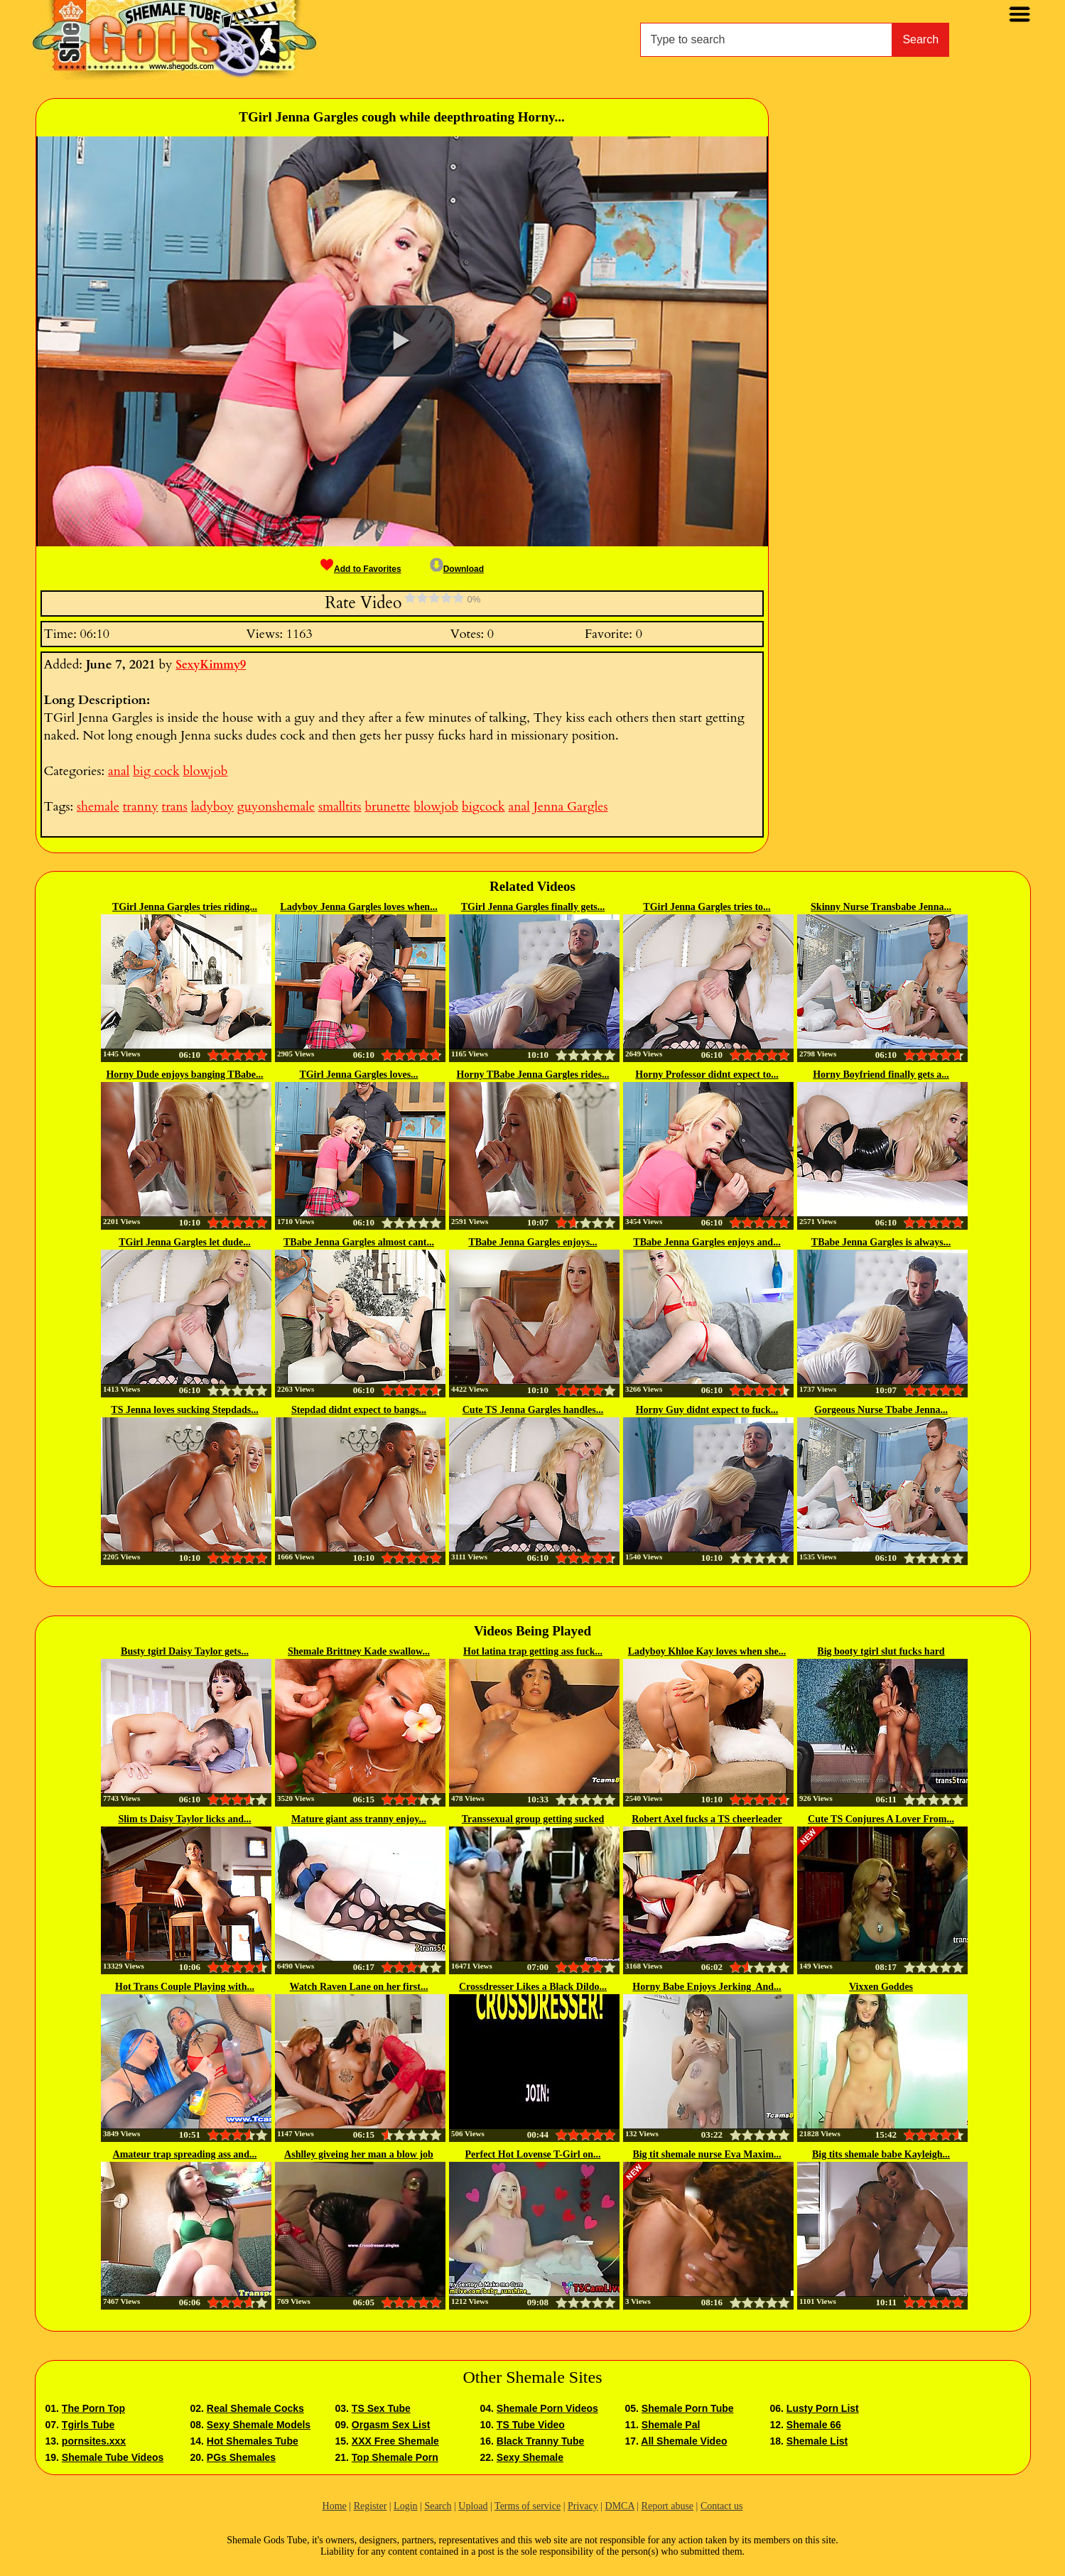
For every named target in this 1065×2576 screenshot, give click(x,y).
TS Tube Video (531, 2424)
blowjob (205, 771)
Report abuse (667, 2506)
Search (920, 39)
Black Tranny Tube (540, 2441)
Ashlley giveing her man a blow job (358, 2154)
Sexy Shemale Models (258, 2424)
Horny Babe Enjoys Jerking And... (706, 1986)
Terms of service (527, 2506)
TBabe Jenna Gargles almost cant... (358, 1242)
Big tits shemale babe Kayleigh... (881, 2154)
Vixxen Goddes (881, 1986)
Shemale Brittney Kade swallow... (359, 1651)
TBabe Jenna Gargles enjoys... (532, 1242)
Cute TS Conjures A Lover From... (881, 1819)
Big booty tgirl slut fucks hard (880, 1651)
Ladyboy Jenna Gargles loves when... (358, 907)
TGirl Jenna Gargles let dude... (185, 1242)
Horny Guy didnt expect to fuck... (707, 1410)
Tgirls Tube (88, 2424)
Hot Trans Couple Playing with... (184, 1986)
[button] (401, 341)
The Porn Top (93, 2408)
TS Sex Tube (381, 2408)
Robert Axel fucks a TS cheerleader (707, 1819)
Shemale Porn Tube (688, 2408)
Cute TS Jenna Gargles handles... (533, 1410)
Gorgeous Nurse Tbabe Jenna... (881, 1410)
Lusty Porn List (822, 2408)
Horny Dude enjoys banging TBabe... (184, 1074)
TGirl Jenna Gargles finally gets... (533, 907)
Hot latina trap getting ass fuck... (532, 1651)
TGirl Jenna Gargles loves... (358, 1074)
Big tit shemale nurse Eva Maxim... (706, 2154)
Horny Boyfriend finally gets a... (881, 1074)
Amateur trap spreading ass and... (185, 2154)
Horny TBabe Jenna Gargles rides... (533, 1074)
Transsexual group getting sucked (533, 1819)
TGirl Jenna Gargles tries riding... (184, 907)
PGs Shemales (241, 2457)
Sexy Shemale (530, 2457)
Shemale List (817, 2441)
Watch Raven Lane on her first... (359, 1986)
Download (457, 569)
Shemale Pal (671, 2424)
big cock (156, 771)
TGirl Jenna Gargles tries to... (706, 907)
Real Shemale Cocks (255, 2408)
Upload (472, 2506)
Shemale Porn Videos (547, 2408)
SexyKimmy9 (210, 665)
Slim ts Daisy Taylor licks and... (184, 1819)
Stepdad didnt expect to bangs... (358, 1410)
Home (335, 2506)
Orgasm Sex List (391, 2424)
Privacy (583, 2506)
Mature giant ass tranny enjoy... (358, 1819)
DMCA (619, 2506)
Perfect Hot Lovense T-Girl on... (533, 2154)
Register (370, 2506)
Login (405, 2506)
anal (118, 771)
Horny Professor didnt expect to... (706, 1074)
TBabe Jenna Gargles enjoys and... (706, 1242)
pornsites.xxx (94, 2441)
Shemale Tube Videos (112, 2457)
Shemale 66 (813, 2424)
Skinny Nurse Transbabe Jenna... (881, 907)
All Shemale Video (684, 2441)
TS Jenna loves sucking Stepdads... (184, 1410)
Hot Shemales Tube (252, 2441)
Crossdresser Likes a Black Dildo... (533, 1986)
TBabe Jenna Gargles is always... (881, 1242)
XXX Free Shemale (395, 2441)
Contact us (722, 2506)
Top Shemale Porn (395, 2457)
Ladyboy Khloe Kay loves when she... (707, 1651)
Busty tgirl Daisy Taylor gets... (185, 1651)
